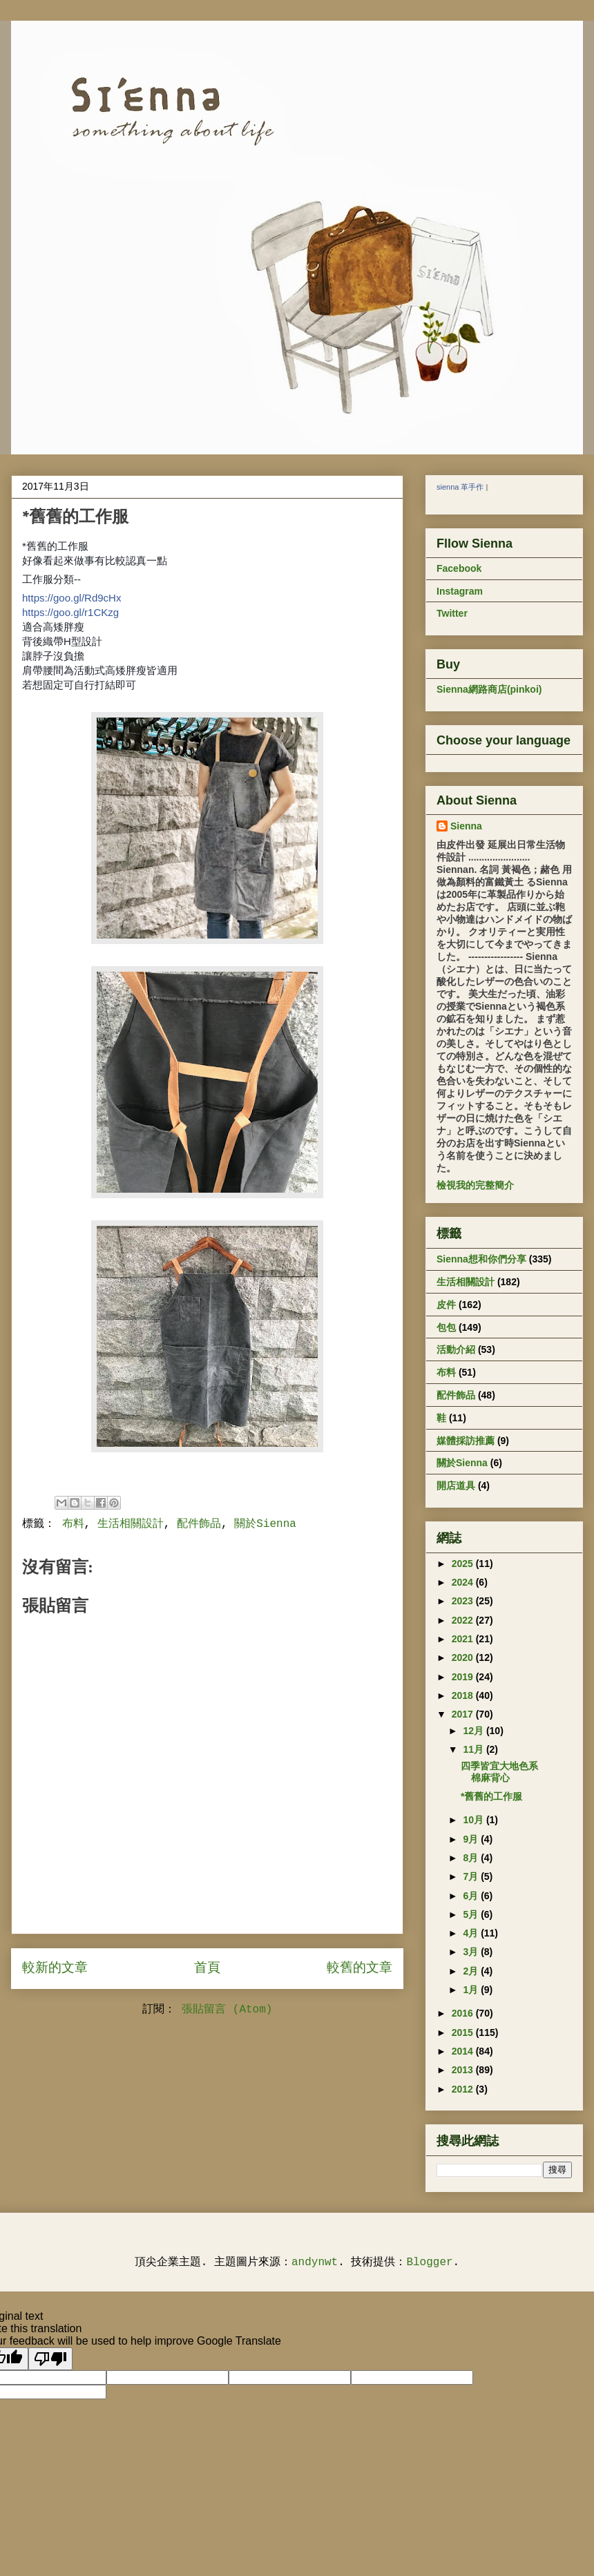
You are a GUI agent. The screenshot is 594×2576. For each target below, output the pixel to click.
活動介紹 (456, 1349)
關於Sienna (265, 1524)
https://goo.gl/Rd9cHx (71, 598)
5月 (472, 1914)
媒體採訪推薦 (466, 1440)
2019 (464, 1676)
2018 (464, 1695)
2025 (464, 1563)
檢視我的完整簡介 (475, 1185)
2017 (464, 1714)
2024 (464, 1582)
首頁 (207, 1968)
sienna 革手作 (460, 487)
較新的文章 (55, 1968)
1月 (472, 1989)
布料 (73, 1524)
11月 (474, 1749)
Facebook (459, 568)
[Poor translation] (50, 2358)
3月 (472, 1951)
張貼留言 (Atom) (227, 2009)
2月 (472, 1971)
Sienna (466, 826)
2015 (464, 2032)
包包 (446, 1327)
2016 (464, 2013)
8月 (472, 1857)
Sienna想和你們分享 (481, 1259)
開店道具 (456, 1485)
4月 (472, 1933)
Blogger (429, 2262)
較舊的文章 (359, 1968)
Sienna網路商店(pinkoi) (489, 689)
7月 (472, 1876)
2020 (464, 1657)
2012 (464, 2089)
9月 (472, 1839)
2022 (464, 1620)
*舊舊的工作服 (491, 1796)
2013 (464, 2069)
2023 (464, 1600)
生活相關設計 (130, 1524)
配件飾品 (199, 1524)
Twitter (452, 613)
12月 (474, 1730)
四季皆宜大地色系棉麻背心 (499, 1771)
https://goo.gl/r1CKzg (70, 612)
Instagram (460, 591)
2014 (464, 2051)
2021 (464, 1638)
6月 (472, 1895)
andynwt (314, 2262)
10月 (474, 1819)
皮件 (446, 1304)
